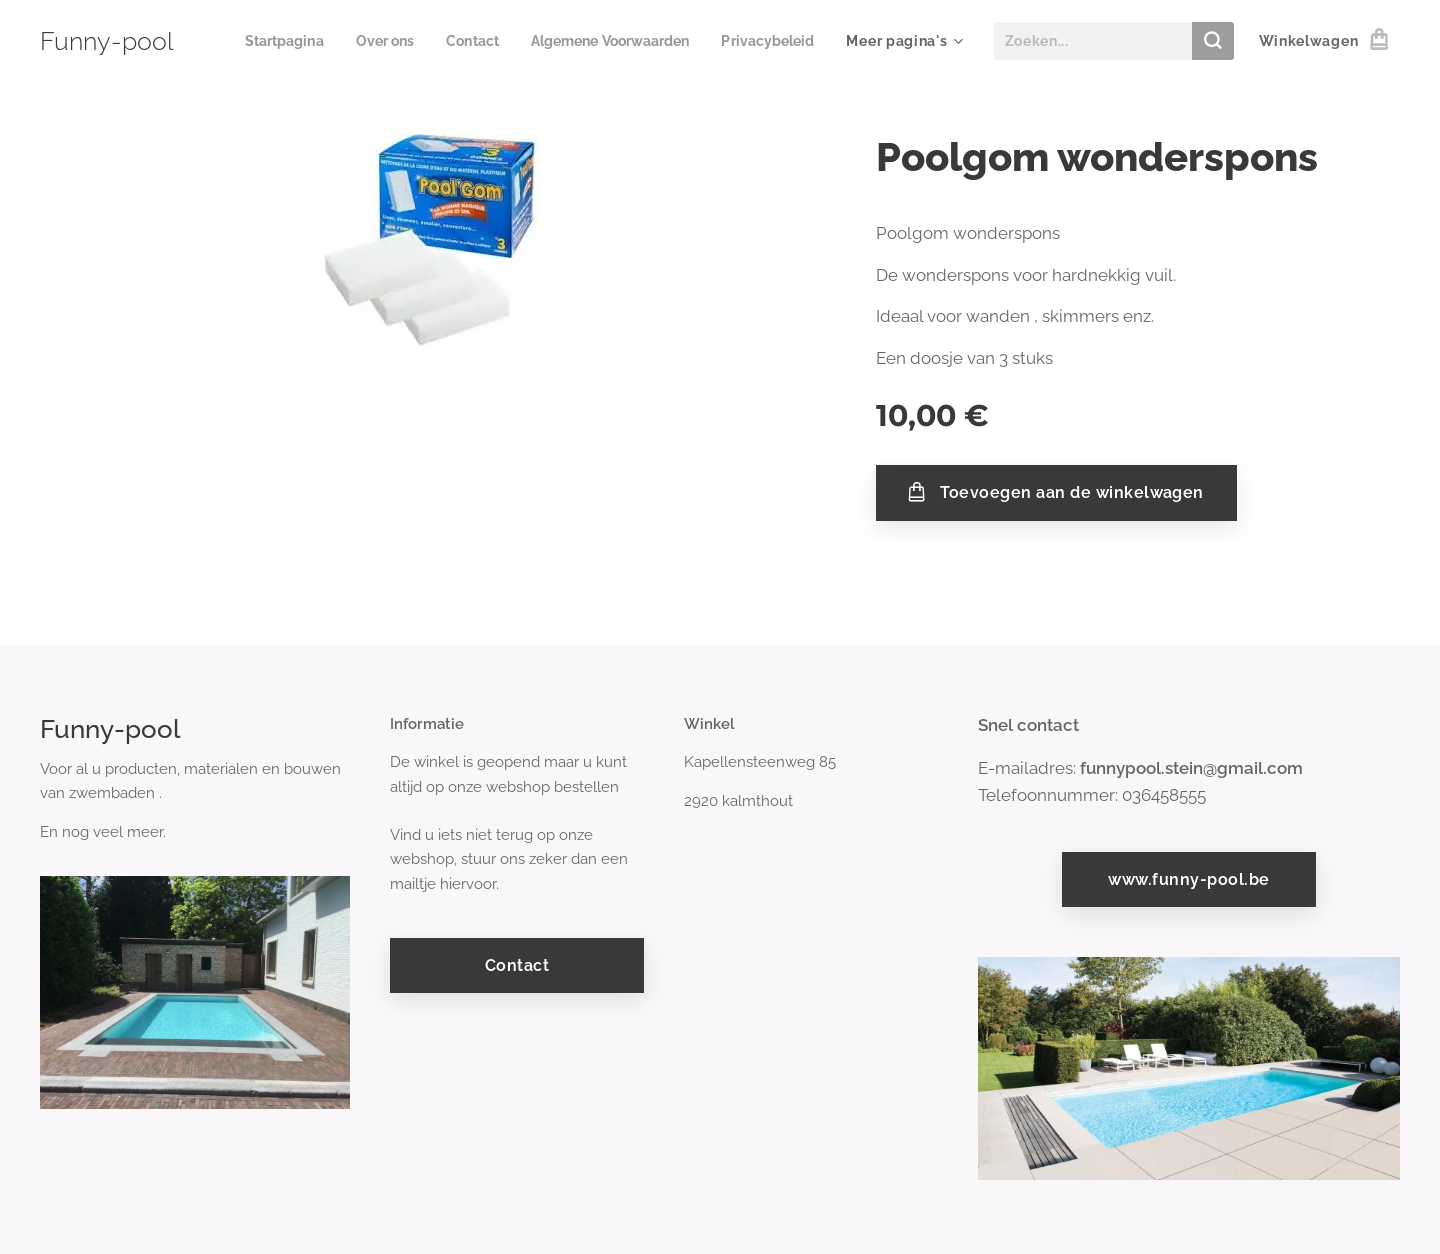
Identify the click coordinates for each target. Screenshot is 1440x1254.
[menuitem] (389, 41)
